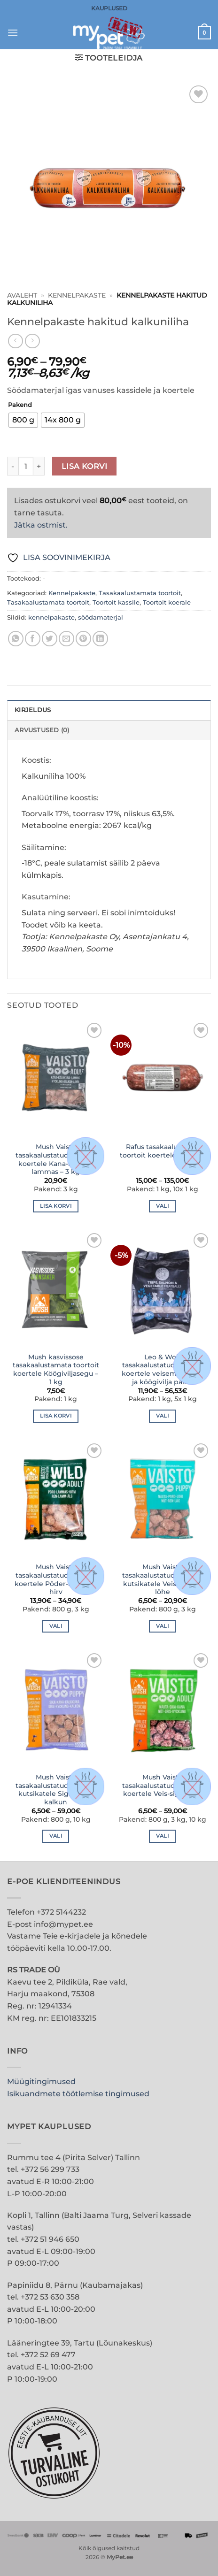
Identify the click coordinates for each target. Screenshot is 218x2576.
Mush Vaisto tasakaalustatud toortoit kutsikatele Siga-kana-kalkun (56, 1789)
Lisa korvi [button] (55, 1206)
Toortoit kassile (116, 602)
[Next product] (15, 341)
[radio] (23, 420)
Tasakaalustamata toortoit (140, 593)
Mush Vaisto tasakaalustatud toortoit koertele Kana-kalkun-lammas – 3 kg (56, 1159)
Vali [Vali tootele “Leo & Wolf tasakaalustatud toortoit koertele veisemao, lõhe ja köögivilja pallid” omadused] (162, 1415)
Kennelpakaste (77, 295)
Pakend (20, 405)
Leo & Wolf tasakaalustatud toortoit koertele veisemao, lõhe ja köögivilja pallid (162, 1369)
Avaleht (22, 295)
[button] (12, 32)
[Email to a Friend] (66, 638)
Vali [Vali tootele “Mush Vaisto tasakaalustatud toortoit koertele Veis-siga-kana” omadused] (162, 1835)
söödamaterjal (100, 617)
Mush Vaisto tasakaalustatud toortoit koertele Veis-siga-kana (162, 1785)
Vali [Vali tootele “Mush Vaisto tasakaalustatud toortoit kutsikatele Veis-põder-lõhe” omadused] (162, 1626)
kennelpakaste (51, 617)
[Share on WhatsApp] (15, 638)
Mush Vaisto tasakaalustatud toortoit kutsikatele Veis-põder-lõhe (162, 1579)
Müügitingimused (41, 2081)
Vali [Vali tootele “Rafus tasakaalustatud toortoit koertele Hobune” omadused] (162, 1206)
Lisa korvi (85, 466)
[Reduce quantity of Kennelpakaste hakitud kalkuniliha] (12, 466)
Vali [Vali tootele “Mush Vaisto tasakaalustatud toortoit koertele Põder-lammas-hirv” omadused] (55, 1626)
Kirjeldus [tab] (33, 709)
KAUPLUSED (109, 8)
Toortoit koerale (167, 602)
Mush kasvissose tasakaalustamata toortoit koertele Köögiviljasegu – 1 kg (56, 1369)
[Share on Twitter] (49, 638)
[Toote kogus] (25, 466)
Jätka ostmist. (41, 525)
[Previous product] (32, 341)
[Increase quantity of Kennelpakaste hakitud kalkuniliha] (39, 466)
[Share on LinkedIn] (100, 638)
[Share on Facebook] (32, 638)
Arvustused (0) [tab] (42, 730)
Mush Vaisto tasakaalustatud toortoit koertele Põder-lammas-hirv (56, 1579)
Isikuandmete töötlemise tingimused (78, 2093)
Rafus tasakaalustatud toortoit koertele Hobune (162, 1151)
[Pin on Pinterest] (83, 638)
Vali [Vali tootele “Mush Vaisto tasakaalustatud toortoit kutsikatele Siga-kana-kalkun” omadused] (55, 1835)
